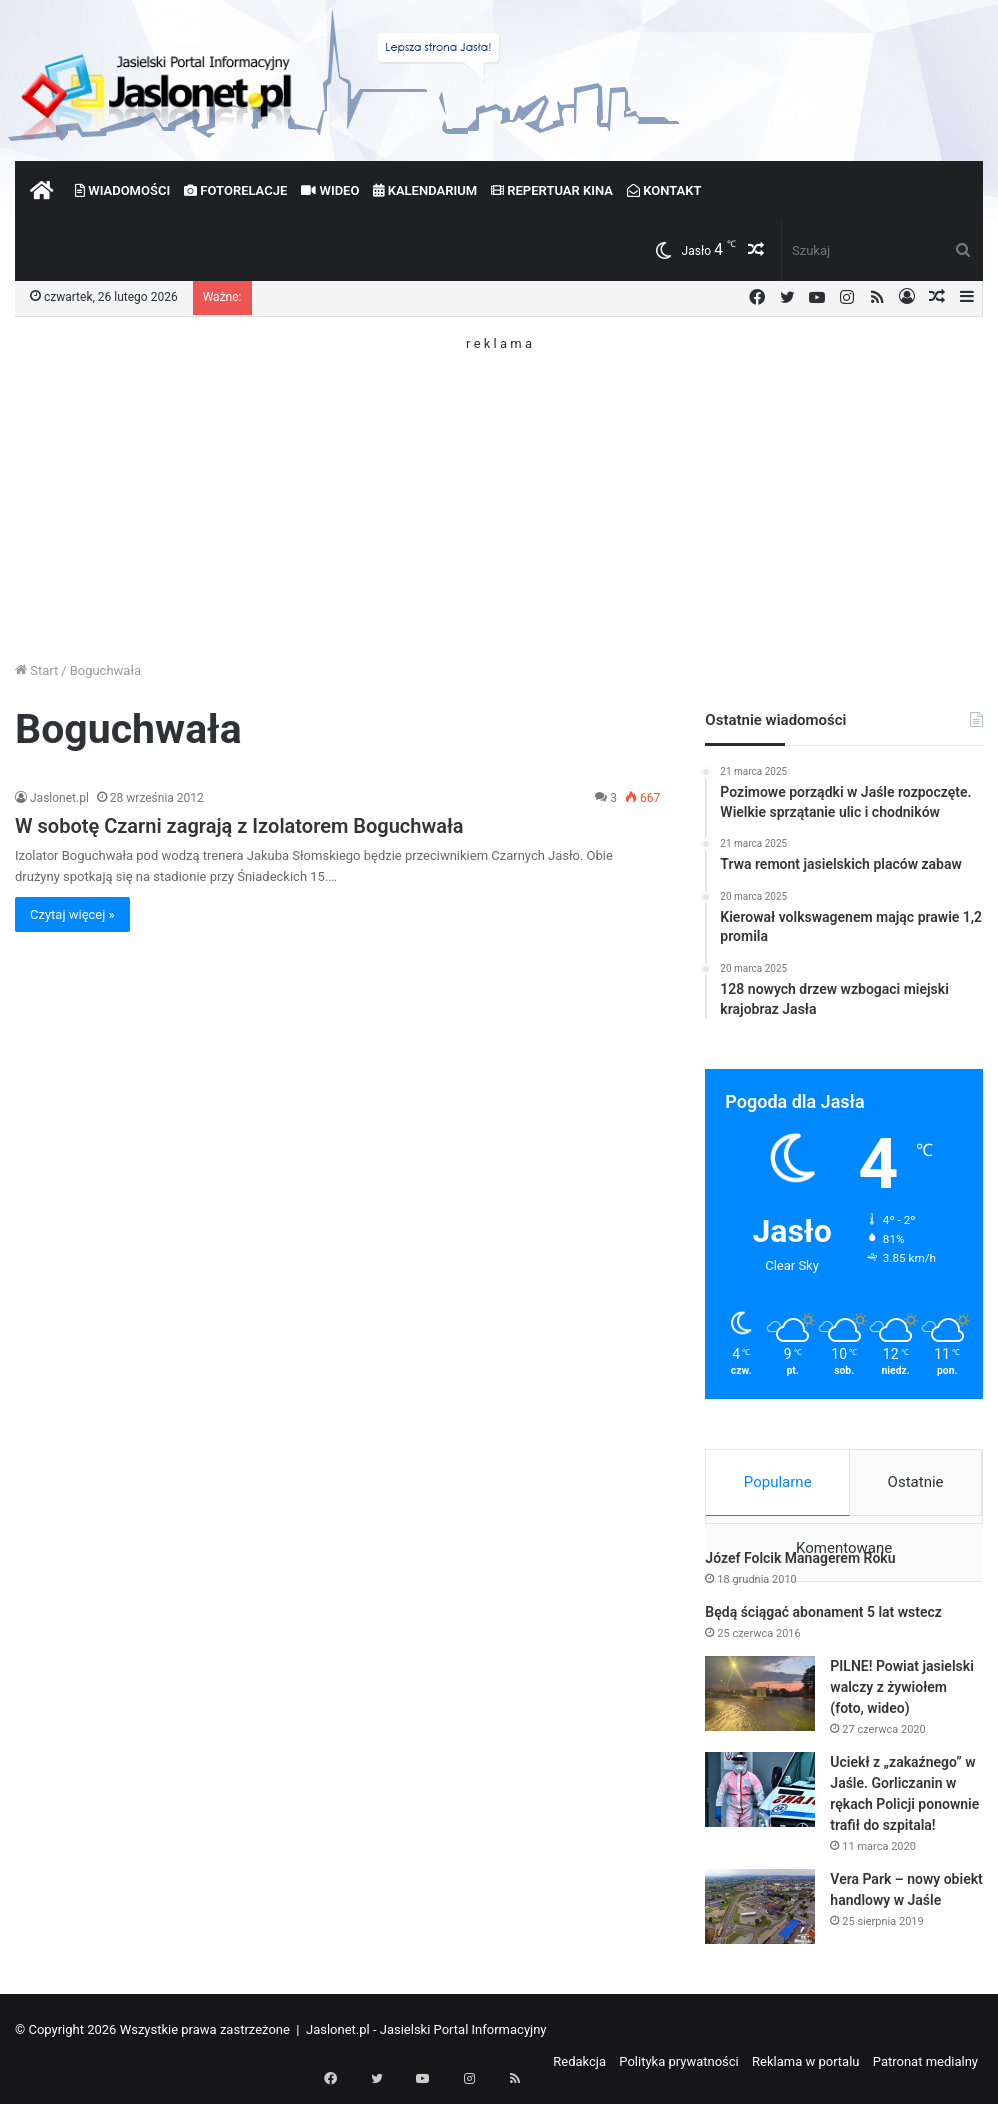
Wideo (330, 190)
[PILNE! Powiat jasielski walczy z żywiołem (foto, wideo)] (760, 1699)
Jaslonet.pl (59, 798)
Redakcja (579, 2067)
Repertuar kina (552, 190)
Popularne (778, 1482)
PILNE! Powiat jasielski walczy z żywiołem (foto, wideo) (901, 1693)
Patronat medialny (925, 2067)
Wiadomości (122, 190)
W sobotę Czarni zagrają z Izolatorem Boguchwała (239, 826)
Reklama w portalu (806, 2067)
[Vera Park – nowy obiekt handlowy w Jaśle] (760, 1912)
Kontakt (664, 190)
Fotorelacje (235, 190)
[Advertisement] (499, 490)
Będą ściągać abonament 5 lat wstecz (823, 1618)
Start (36, 670)
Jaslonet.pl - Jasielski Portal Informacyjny (426, 2035)
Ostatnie (916, 1482)
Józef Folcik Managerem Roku (800, 1564)
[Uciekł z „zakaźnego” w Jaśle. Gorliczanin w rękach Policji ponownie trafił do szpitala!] (760, 1795)
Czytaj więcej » (72, 914)
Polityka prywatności (678, 2067)
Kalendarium (425, 190)
